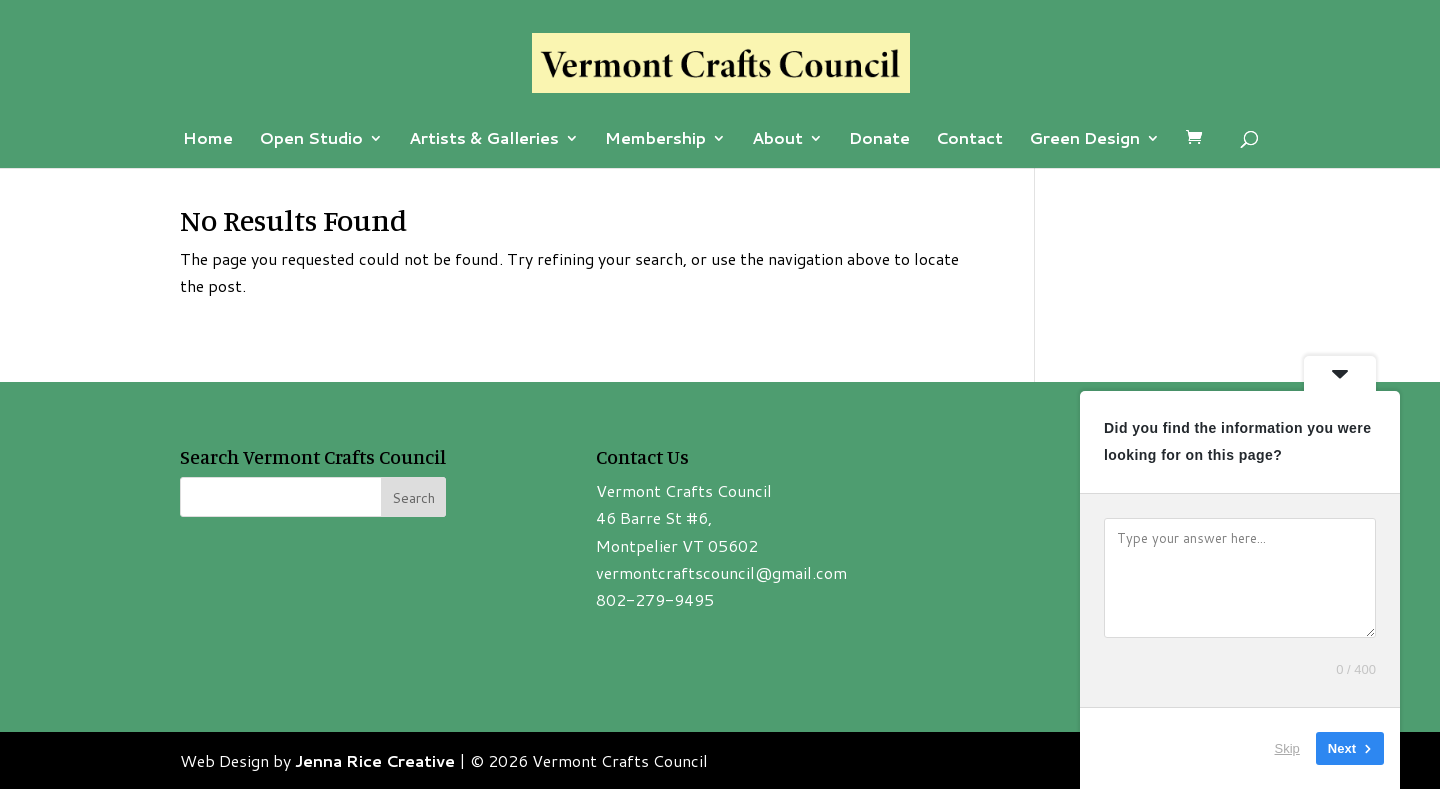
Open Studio (311, 140)
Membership (655, 140)
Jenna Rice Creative (375, 760)
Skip (1287, 748)
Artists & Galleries (484, 140)
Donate (879, 140)
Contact (969, 140)
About (777, 140)
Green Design (1084, 140)
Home (208, 140)
